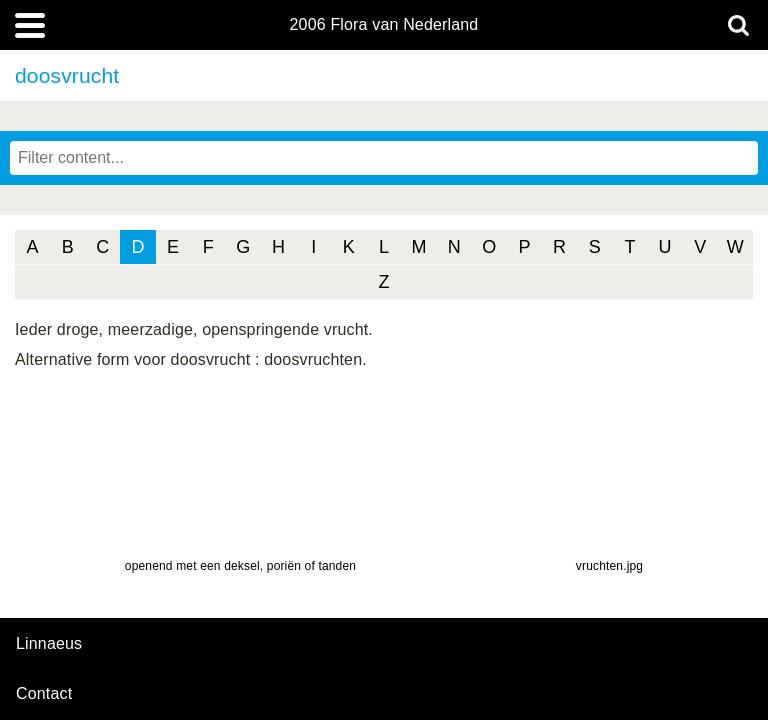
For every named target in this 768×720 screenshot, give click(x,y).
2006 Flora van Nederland (384, 25)
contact (44, 693)
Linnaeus (49, 644)
